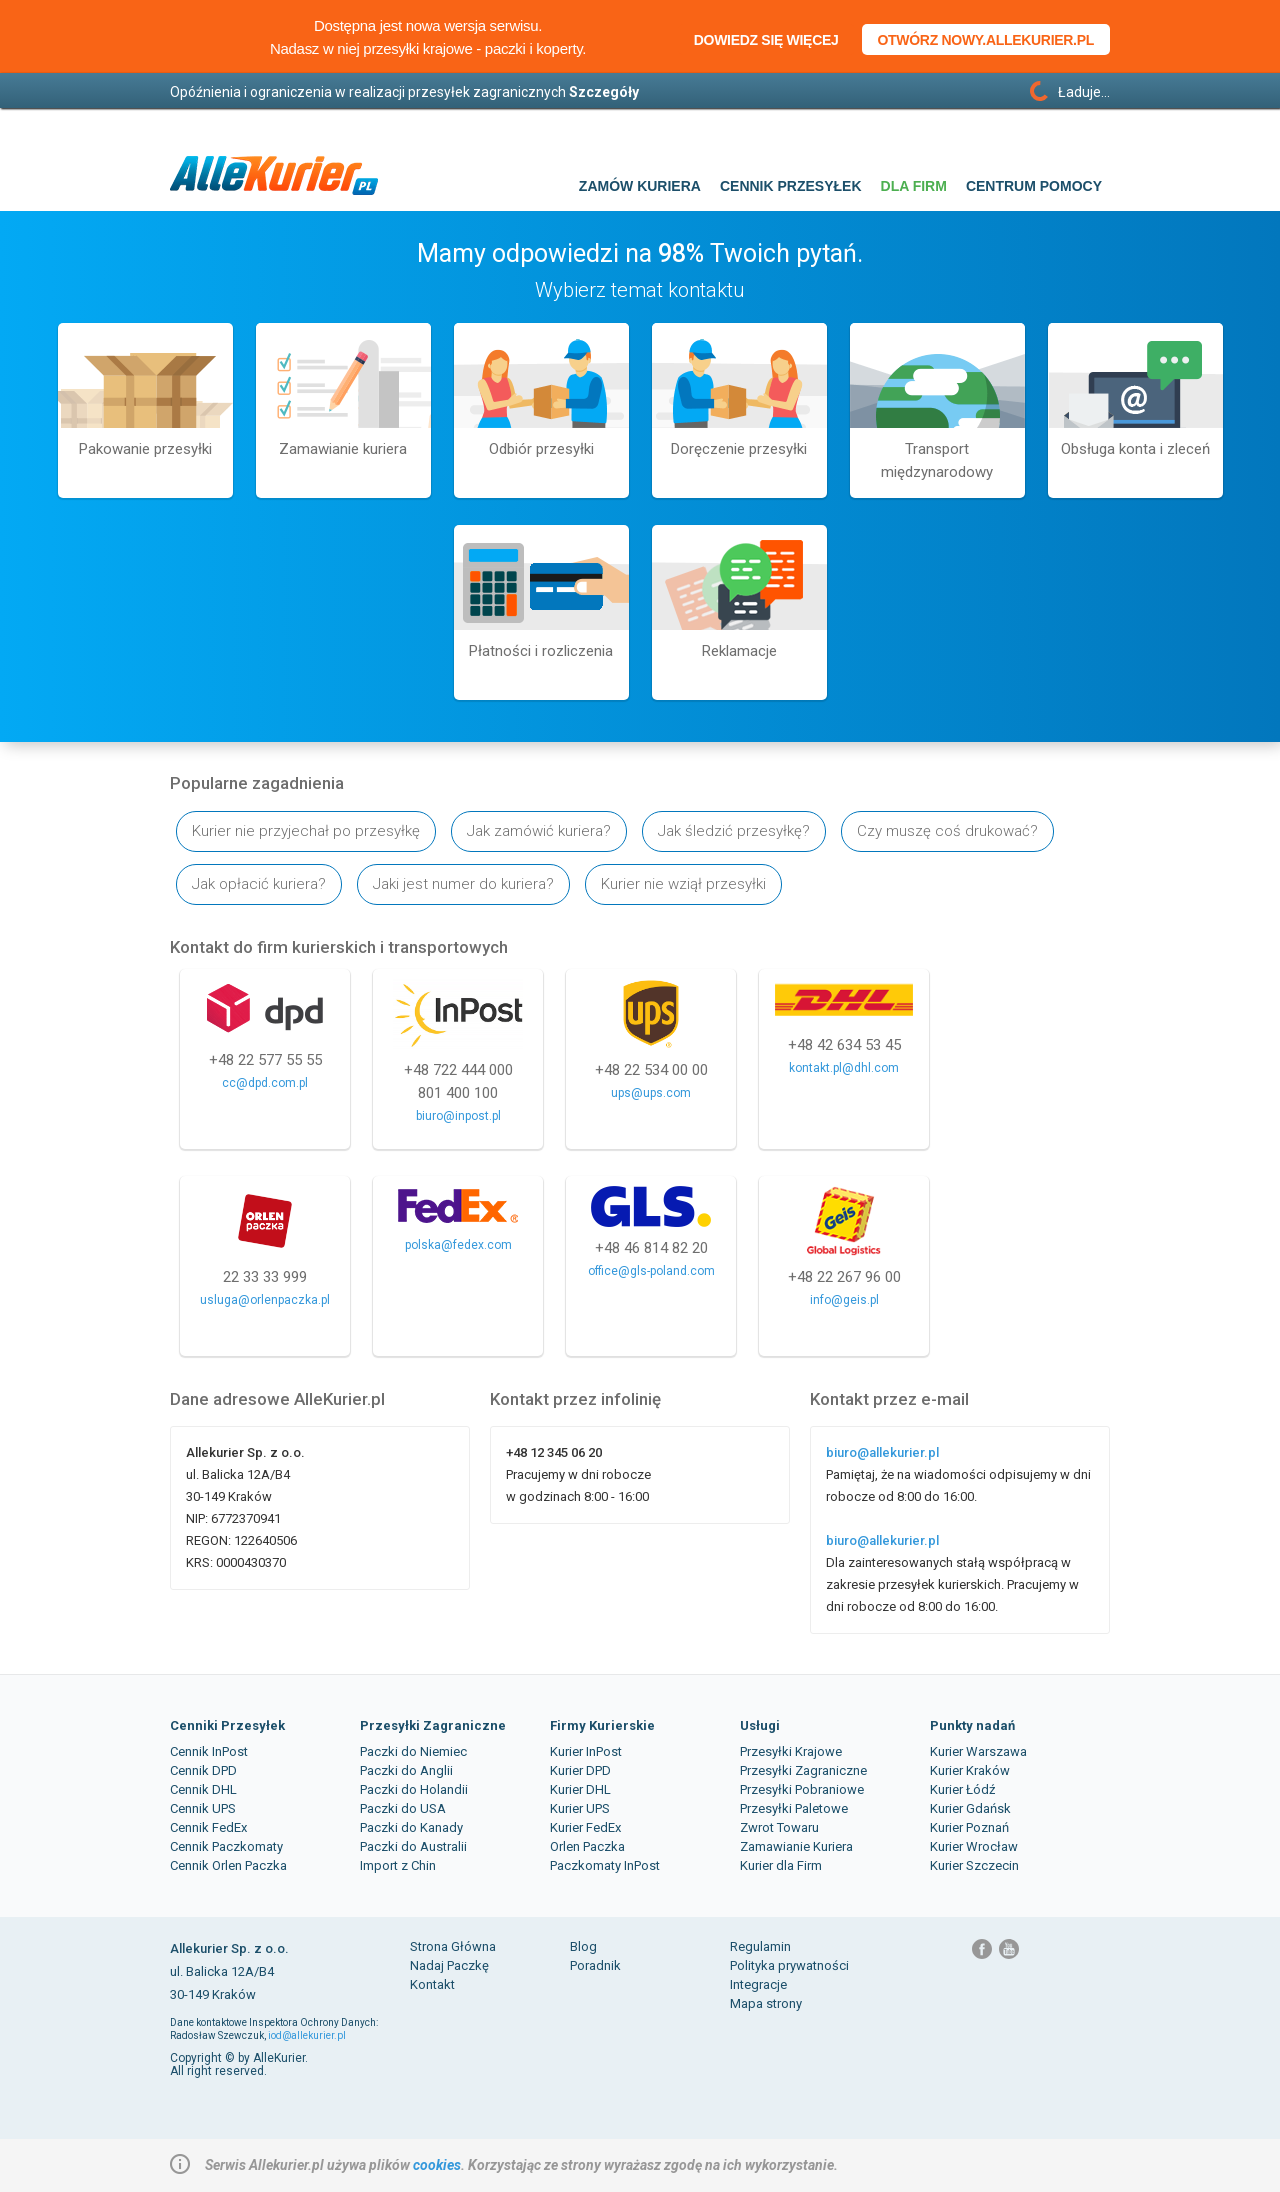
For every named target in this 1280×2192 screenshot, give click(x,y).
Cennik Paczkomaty (226, 1846)
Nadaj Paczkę (449, 1965)
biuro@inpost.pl (458, 1116)
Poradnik (595, 1965)
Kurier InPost (586, 1751)
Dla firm (914, 186)
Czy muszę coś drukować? (947, 831)
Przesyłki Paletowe (794, 1808)
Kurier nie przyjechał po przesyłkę (306, 831)
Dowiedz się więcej (766, 40)
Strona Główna (453, 1946)
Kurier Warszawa (978, 1751)
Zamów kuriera (640, 186)
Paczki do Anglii (406, 1770)
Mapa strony (766, 2003)
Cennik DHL (203, 1789)
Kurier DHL (580, 1789)
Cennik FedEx (208, 1827)
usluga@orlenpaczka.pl (265, 1300)
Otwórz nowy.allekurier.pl (986, 40)
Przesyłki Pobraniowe (802, 1789)
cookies (437, 2165)
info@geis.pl (844, 1300)
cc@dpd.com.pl (265, 1083)
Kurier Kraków (970, 1770)
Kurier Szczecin (974, 1865)
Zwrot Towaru (779, 1827)
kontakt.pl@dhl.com (844, 1068)
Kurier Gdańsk (970, 1808)
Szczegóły (604, 92)
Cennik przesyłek (791, 186)
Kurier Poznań (969, 1827)
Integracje (758, 1984)
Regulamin (760, 1946)
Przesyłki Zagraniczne (433, 1725)
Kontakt (432, 1984)
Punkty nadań (972, 1725)
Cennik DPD (203, 1770)
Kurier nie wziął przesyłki (683, 884)
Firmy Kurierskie (602, 1725)
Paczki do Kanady (411, 1827)
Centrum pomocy (1034, 186)
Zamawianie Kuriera (796, 1846)
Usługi (760, 1725)
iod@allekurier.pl (307, 2035)
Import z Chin (398, 1865)
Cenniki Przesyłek (227, 1725)
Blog (583, 1946)
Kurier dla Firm (781, 1865)
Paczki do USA (403, 1808)
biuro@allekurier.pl (882, 1452)
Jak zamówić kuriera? (539, 831)
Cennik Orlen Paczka (228, 1865)
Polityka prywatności (789, 1965)
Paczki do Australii (413, 1846)
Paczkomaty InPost (605, 1865)
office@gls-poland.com (651, 1271)
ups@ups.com (651, 1093)
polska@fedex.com (458, 1245)
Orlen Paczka (587, 1846)
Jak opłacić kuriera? (259, 884)
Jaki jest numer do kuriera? (463, 884)
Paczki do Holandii (414, 1789)
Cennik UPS (203, 1808)
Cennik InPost (209, 1751)
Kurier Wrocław (974, 1846)
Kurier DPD (580, 1770)
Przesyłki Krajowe (791, 1751)
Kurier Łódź (962, 1789)
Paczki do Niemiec (413, 1751)
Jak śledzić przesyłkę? (734, 831)
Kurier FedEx (585, 1827)
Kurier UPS (580, 1808)
